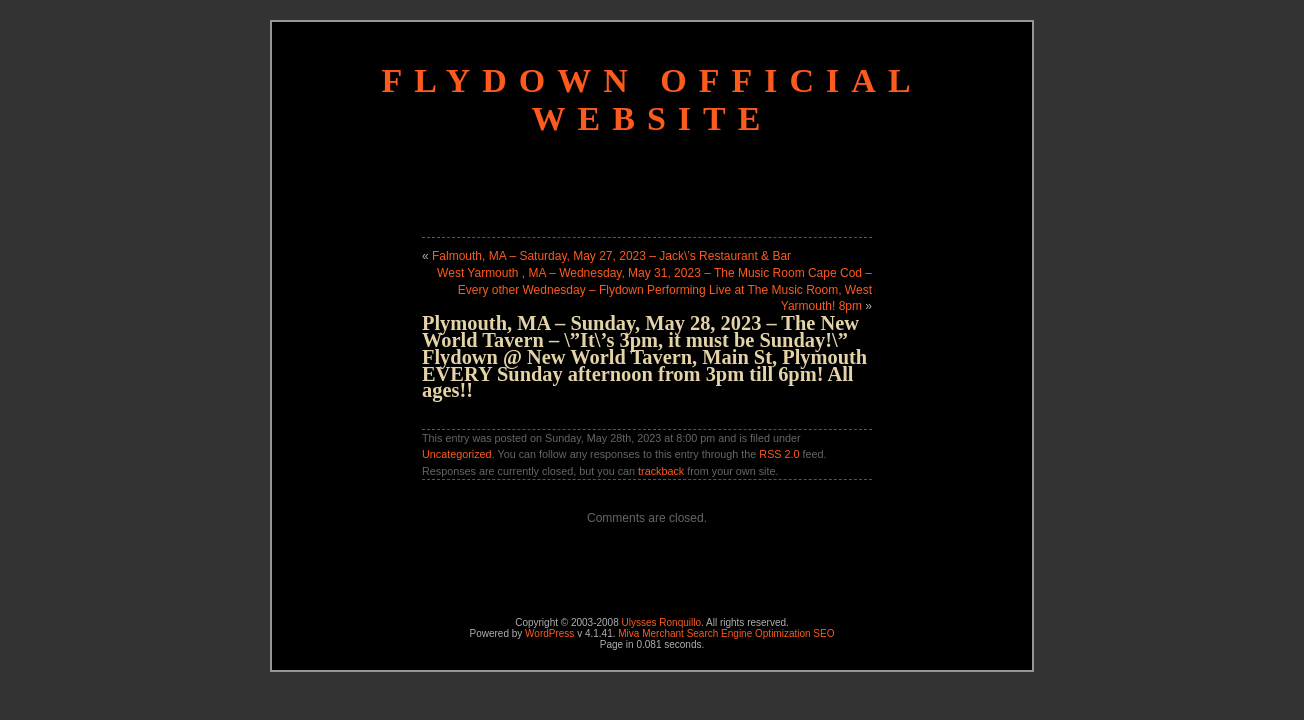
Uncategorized (457, 454)
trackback (661, 471)
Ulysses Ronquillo (661, 622)
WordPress (549, 633)
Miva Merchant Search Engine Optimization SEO (726, 633)
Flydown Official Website (651, 99)
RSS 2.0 (779, 454)
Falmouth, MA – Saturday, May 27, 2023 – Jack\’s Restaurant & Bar (611, 256)
